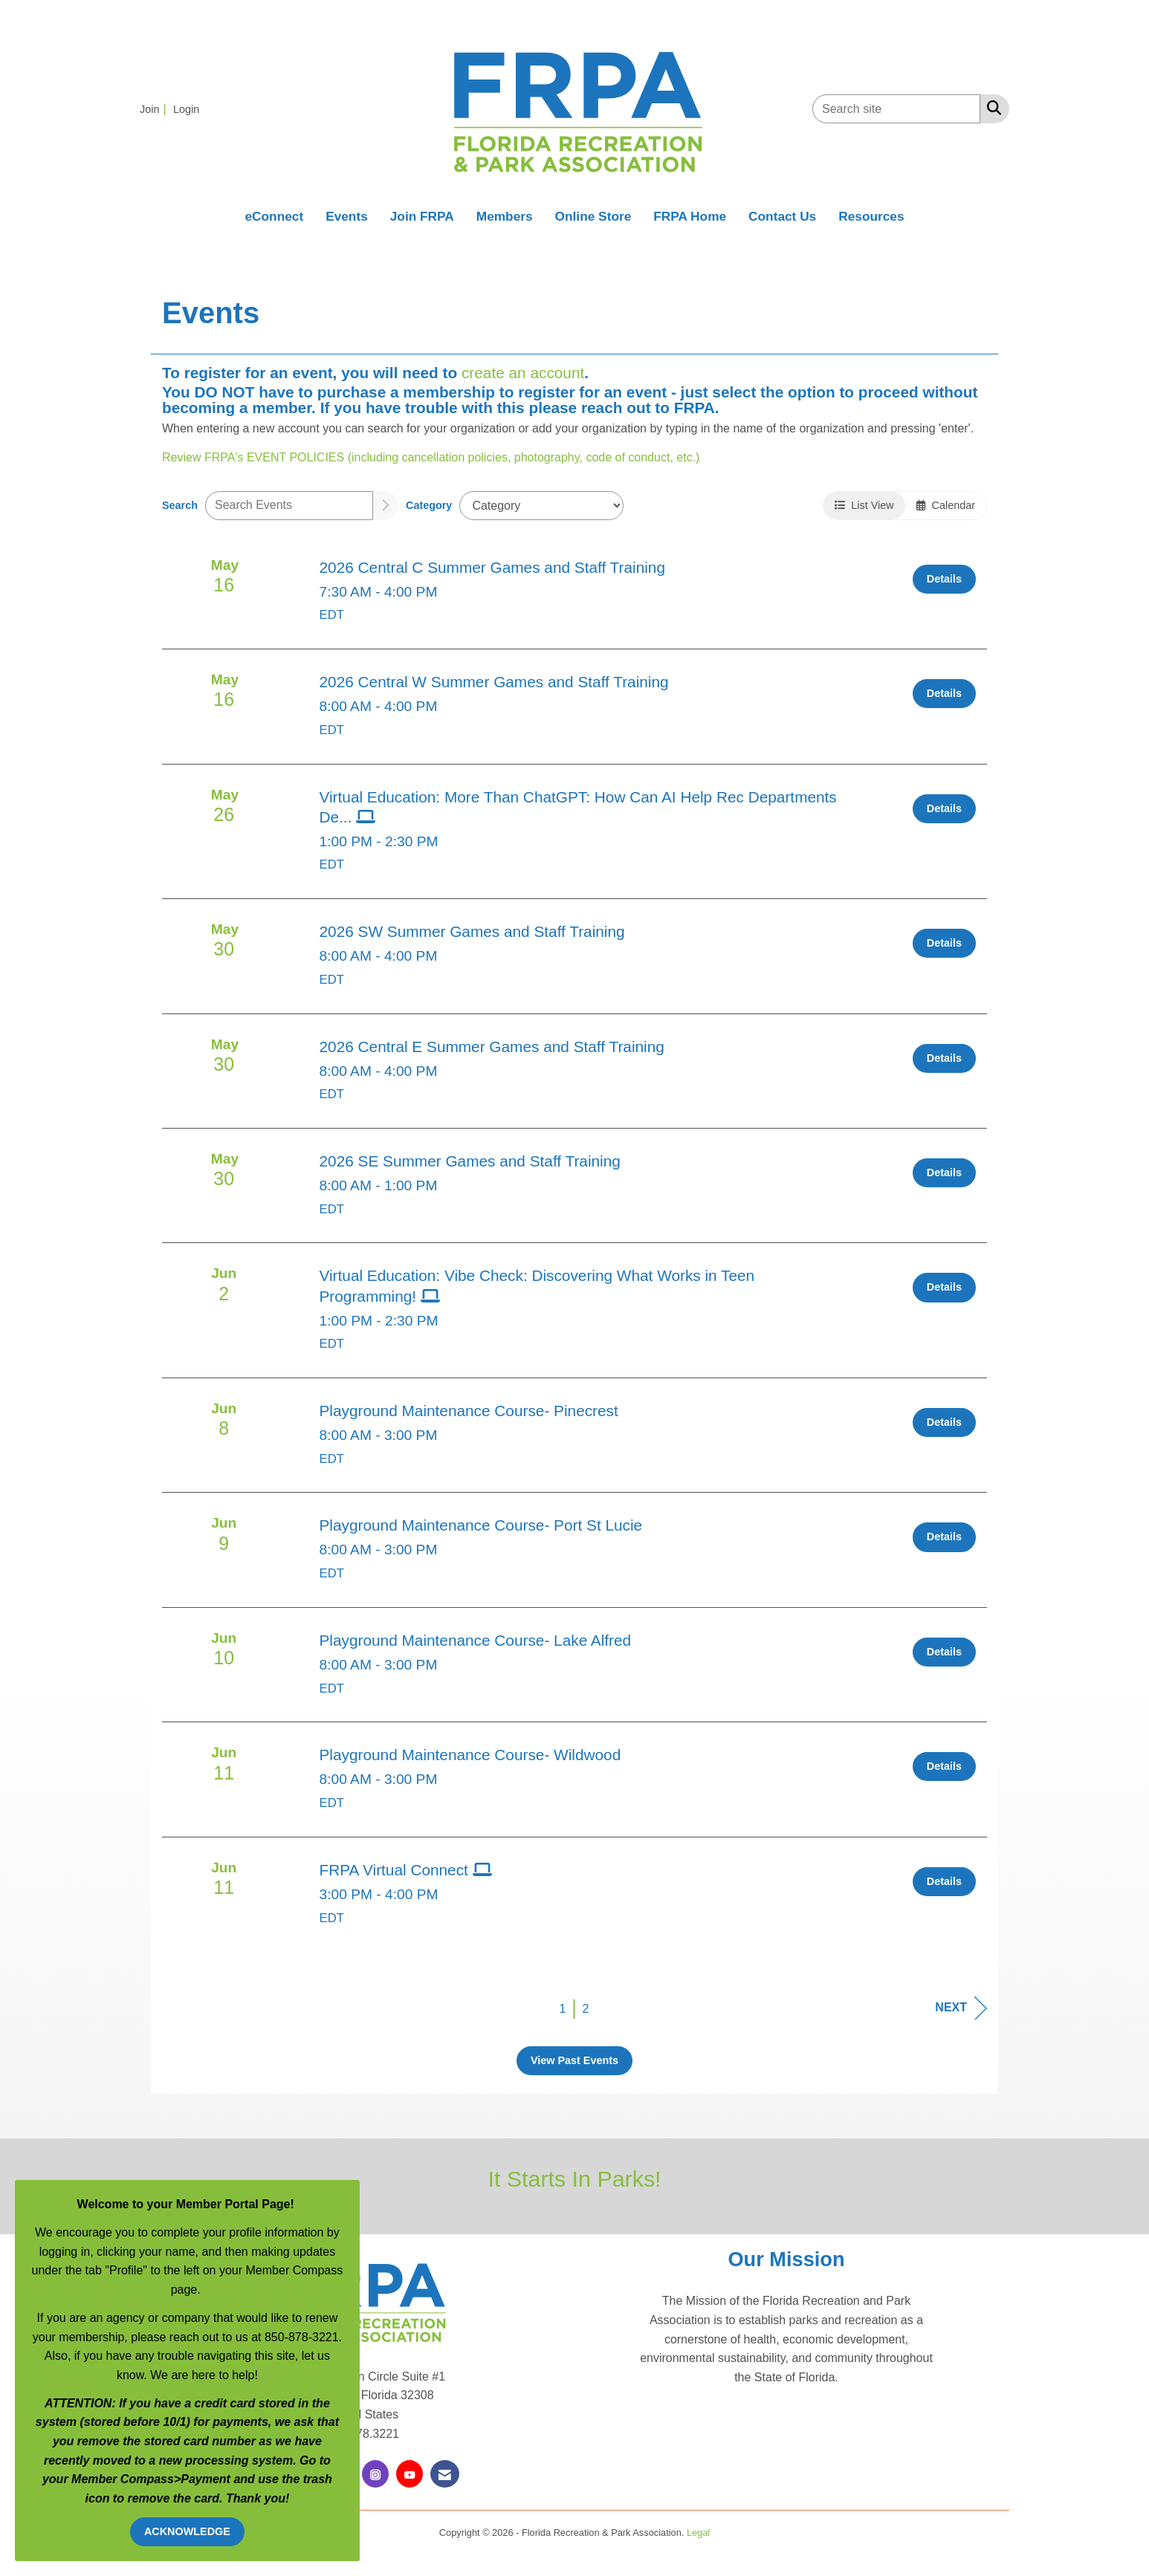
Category (429, 505)
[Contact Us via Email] (444, 2474)
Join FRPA (422, 216)
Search (180, 505)
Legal (698, 2532)
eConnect (274, 216)
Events (347, 216)
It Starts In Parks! (574, 2178)
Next (961, 2007)
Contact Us (782, 216)
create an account (523, 372)
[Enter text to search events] (289, 505)
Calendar (945, 505)
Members (504, 216)
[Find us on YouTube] (409, 2474)
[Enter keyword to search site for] (896, 108)
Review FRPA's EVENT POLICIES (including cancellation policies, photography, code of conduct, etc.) (430, 457)
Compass (147, 2479)
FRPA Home (689, 216)
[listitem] (155, 109)
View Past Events (574, 2060)
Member (95, 2479)
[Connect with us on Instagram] (375, 2474)
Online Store (593, 216)
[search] (385, 505)
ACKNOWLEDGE (187, 2531)
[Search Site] (991, 107)
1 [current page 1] (563, 2008)
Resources (871, 216)
